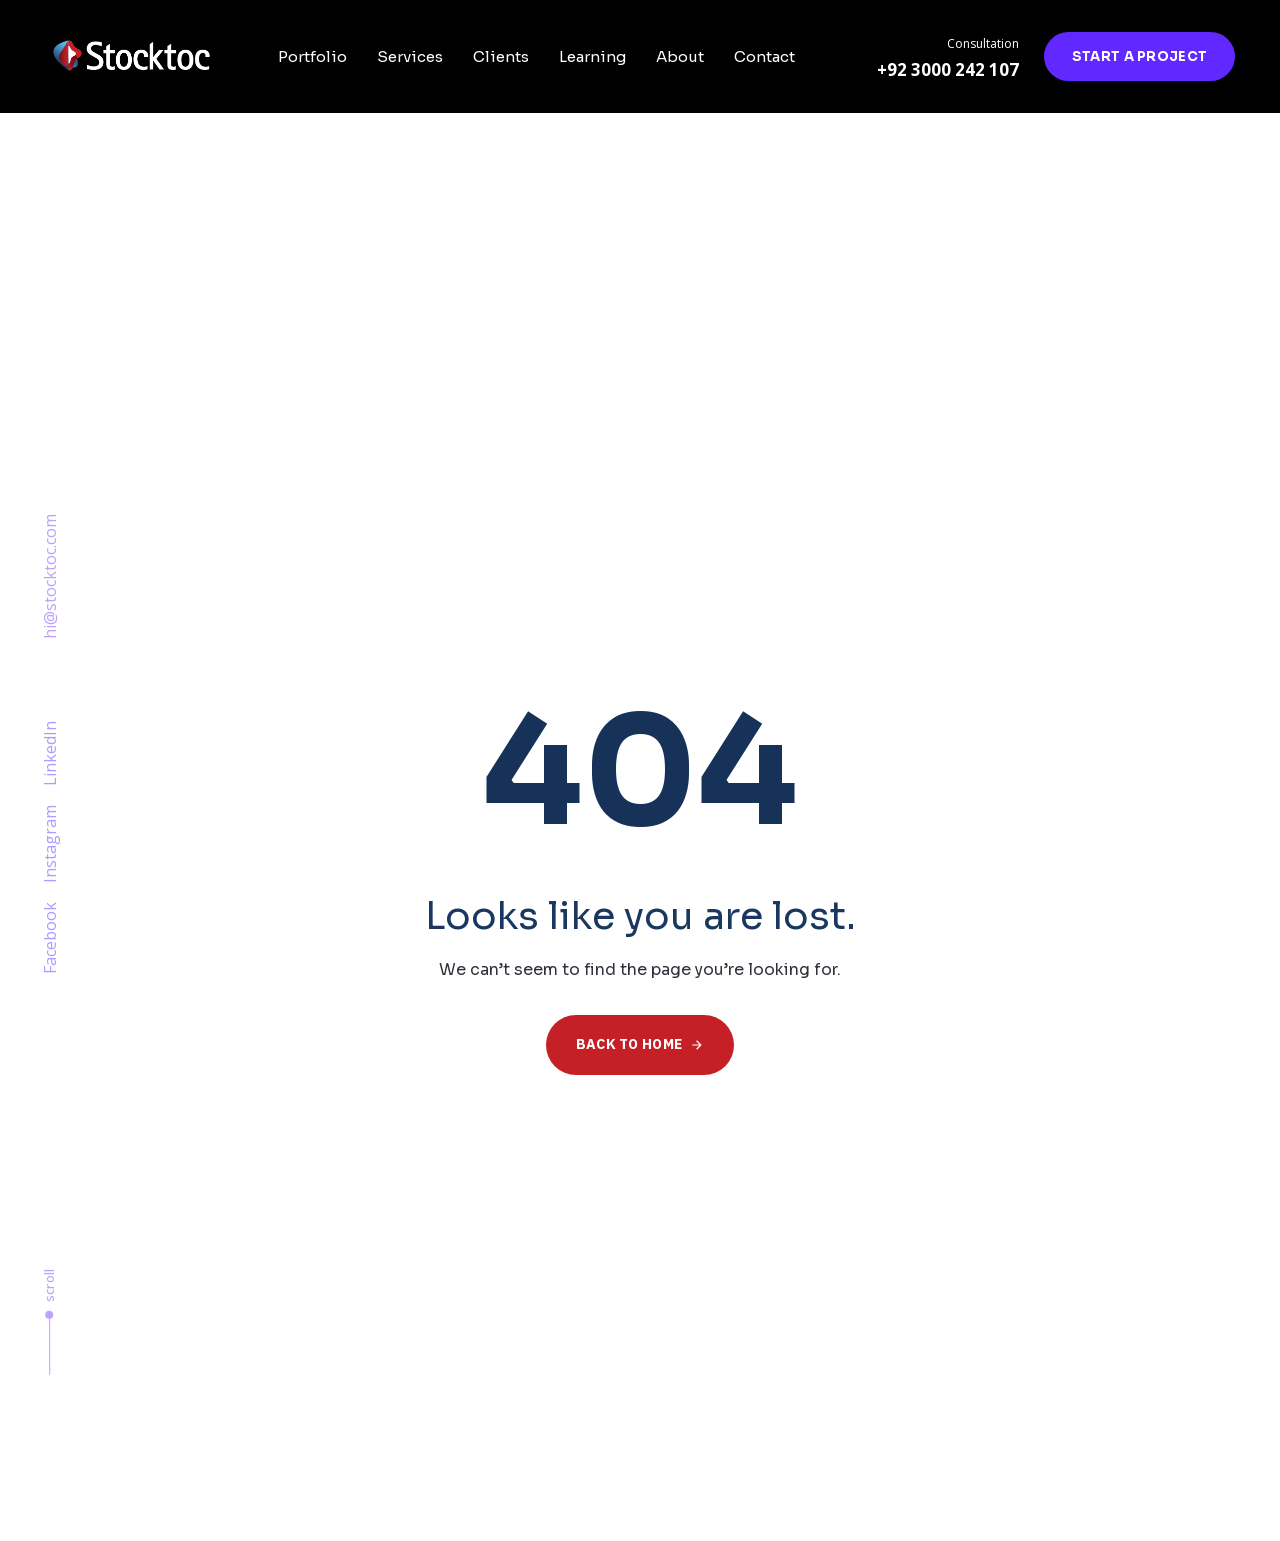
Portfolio (312, 56)
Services (410, 56)
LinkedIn (50, 753)
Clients (501, 56)
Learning (592, 56)
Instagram (50, 844)
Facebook (50, 938)
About (680, 56)
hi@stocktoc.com (50, 576)
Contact (764, 56)
